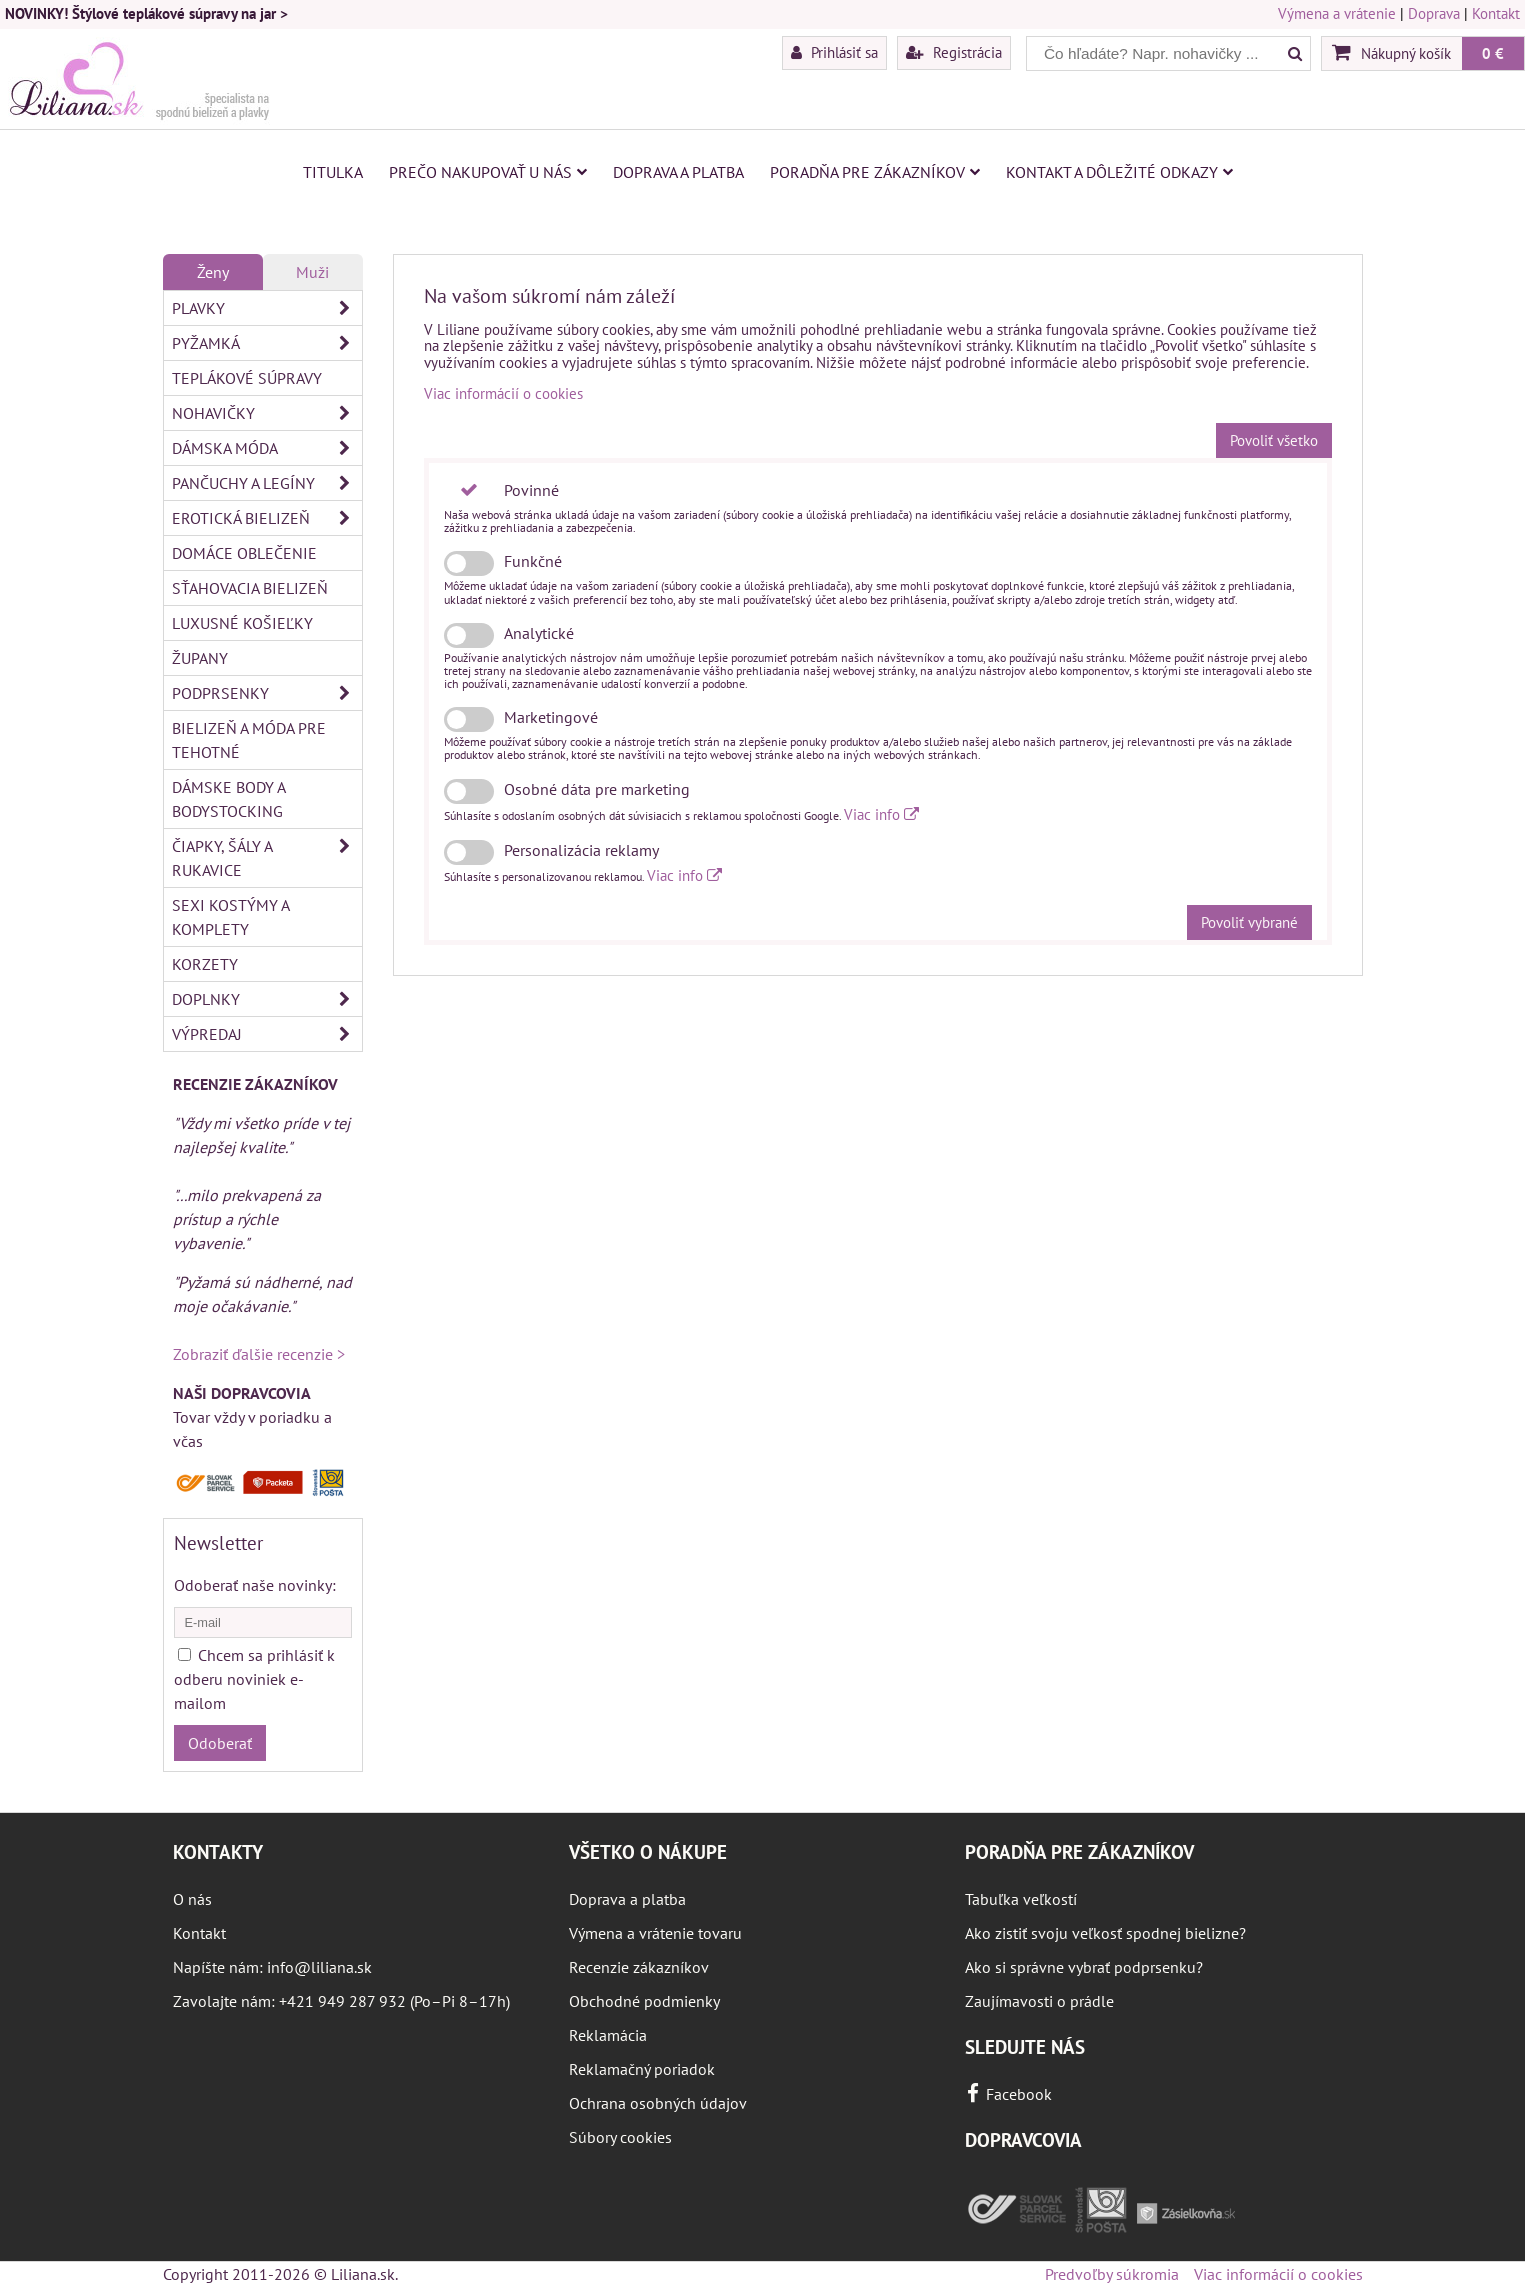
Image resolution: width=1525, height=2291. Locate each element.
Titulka (333, 172)
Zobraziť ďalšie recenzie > (259, 1354)
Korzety (205, 964)
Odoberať (220, 1743)
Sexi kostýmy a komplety (231, 917)
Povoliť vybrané (1249, 922)
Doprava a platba (678, 172)
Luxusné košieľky (242, 623)
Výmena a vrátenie (1337, 13)
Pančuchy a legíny (267, 483)
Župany (200, 658)
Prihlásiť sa (834, 52)
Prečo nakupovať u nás (488, 172)
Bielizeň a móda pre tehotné (249, 740)
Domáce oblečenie (244, 553)
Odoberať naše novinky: (255, 1585)
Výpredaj (267, 1034)
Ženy (213, 272)
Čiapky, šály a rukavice (267, 858)
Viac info (881, 814)
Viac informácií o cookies (503, 393)
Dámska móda (267, 448)
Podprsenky (267, 693)
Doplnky (267, 999)
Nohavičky (267, 413)
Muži (312, 272)
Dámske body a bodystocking (229, 799)
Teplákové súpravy (247, 378)
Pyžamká (267, 343)
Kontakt (1496, 13)
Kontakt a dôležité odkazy (1119, 172)
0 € (1493, 53)
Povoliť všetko (1274, 440)
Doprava (1434, 13)
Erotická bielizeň (267, 518)
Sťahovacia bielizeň (250, 588)
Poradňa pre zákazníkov (875, 172)
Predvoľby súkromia (1112, 2274)
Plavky (267, 308)
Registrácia (954, 52)
